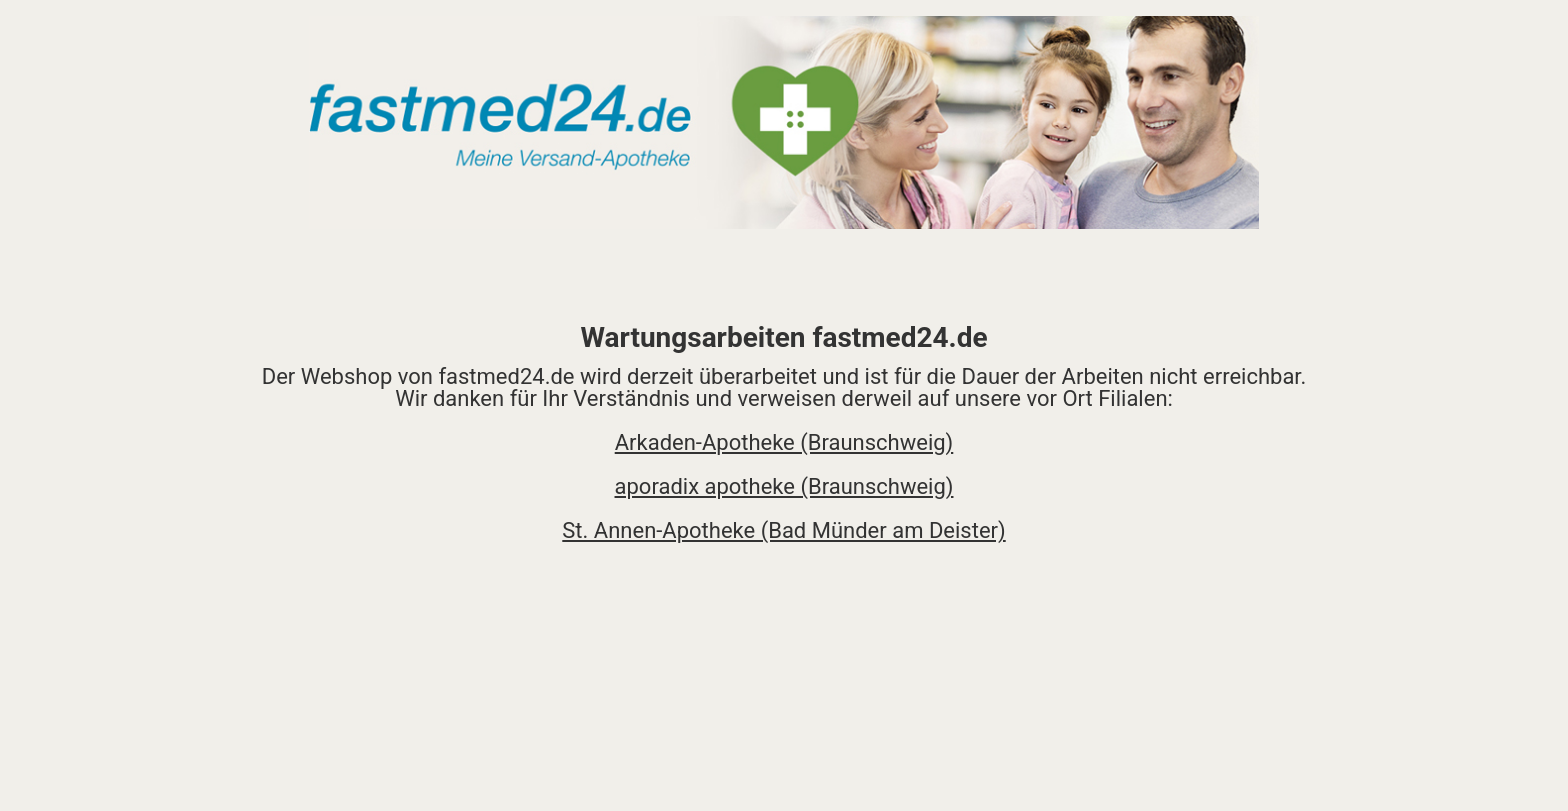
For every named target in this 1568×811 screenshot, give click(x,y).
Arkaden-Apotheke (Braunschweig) (784, 442)
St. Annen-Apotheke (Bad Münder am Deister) (783, 530)
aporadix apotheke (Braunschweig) (784, 486)
